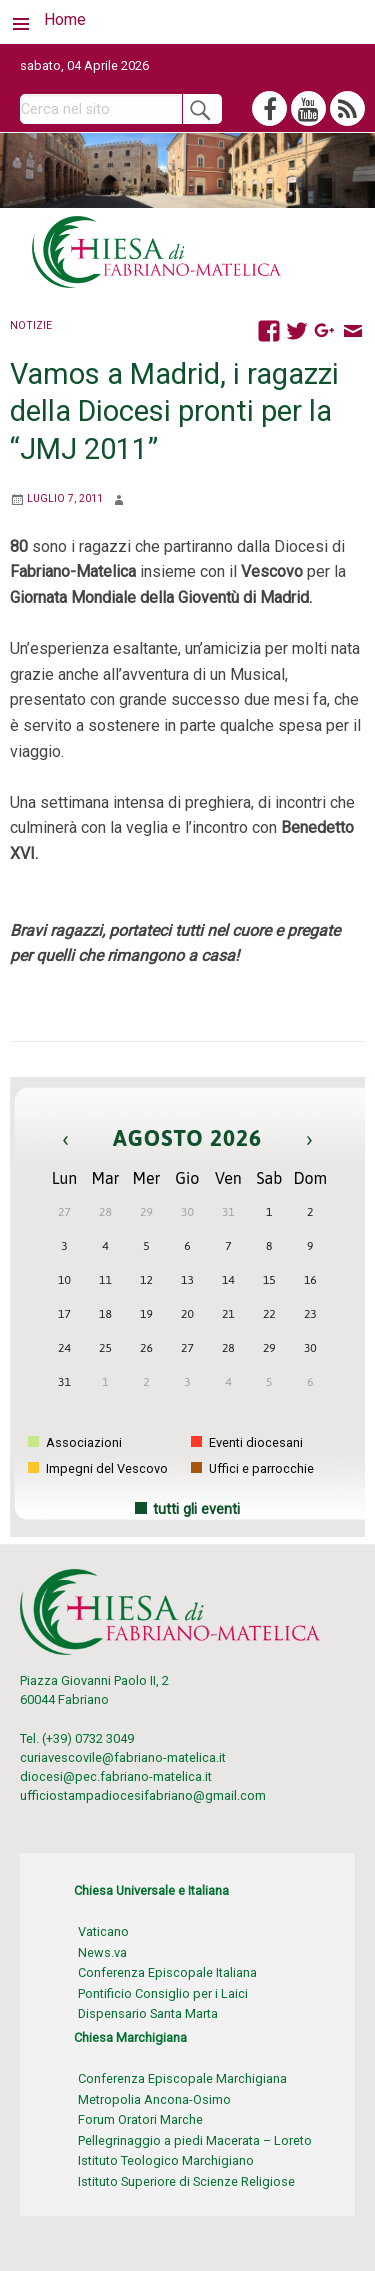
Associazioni (75, 1442)
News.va (102, 1952)
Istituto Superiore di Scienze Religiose (186, 2181)
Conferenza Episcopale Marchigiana (182, 2078)
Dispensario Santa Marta (148, 2013)
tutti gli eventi (196, 1509)
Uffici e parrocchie (252, 1468)
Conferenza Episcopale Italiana (167, 1972)
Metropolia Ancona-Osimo (154, 2099)
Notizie (31, 325)
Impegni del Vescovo (98, 1468)
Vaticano (103, 1931)
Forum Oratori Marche (140, 2119)
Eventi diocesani (247, 1442)
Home (65, 19)
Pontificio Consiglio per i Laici (163, 1993)
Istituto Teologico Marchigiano (166, 2160)
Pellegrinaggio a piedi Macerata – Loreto (195, 2140)
